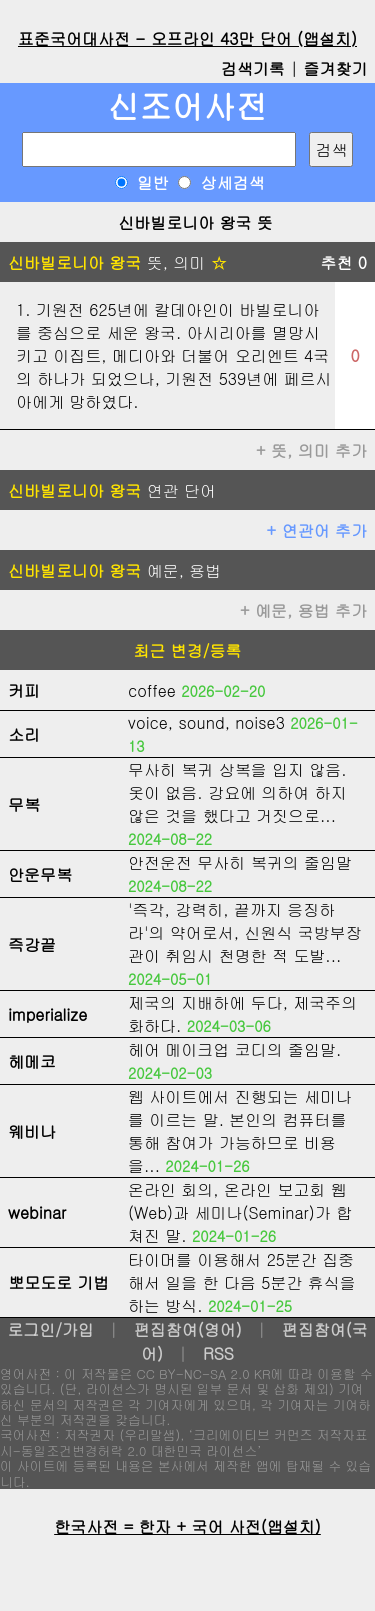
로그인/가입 (50, 1329)
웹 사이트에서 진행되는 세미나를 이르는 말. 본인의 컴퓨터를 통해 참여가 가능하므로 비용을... (240, 1131)
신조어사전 (188, 105)
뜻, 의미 (117, 262)
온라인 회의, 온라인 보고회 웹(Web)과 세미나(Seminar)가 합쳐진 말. (240, 1212)
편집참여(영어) (188, 1329)
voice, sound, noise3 (206, 722)
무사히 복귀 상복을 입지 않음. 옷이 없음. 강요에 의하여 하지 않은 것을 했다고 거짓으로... (237, 792)
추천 (343, 262)
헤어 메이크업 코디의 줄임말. (234, 1049)
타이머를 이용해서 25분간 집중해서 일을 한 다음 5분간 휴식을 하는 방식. (242, 1282)
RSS (218, 1353)
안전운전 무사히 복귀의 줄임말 (240, 862)
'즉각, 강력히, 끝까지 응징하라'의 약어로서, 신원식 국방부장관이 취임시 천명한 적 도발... (245, 932)
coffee (152, 690)
